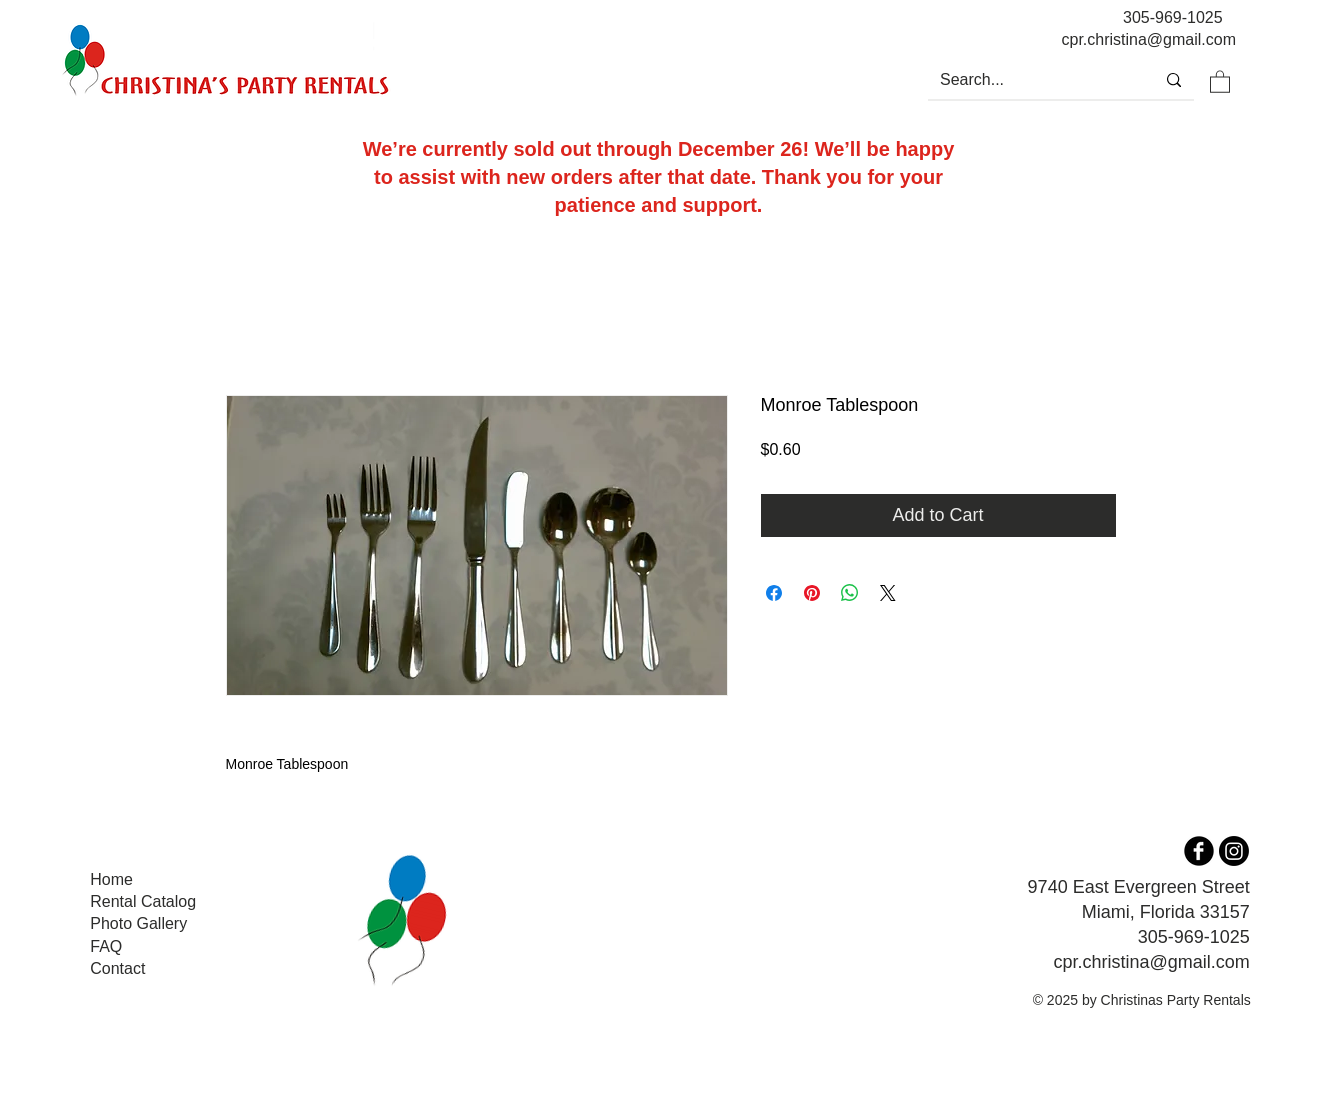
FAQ (106, 946)
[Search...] (1026, 80)
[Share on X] (888, 593)
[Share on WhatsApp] (850, 593)
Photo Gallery (138, 923)
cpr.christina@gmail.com (1151, 962)
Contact (117, 968)
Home (111, 879)
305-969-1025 (1173, 17)
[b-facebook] (1199, 851)
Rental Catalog (143, 901)
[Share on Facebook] (774, 593)
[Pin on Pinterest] (812, 593)
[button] (1220, 81)
